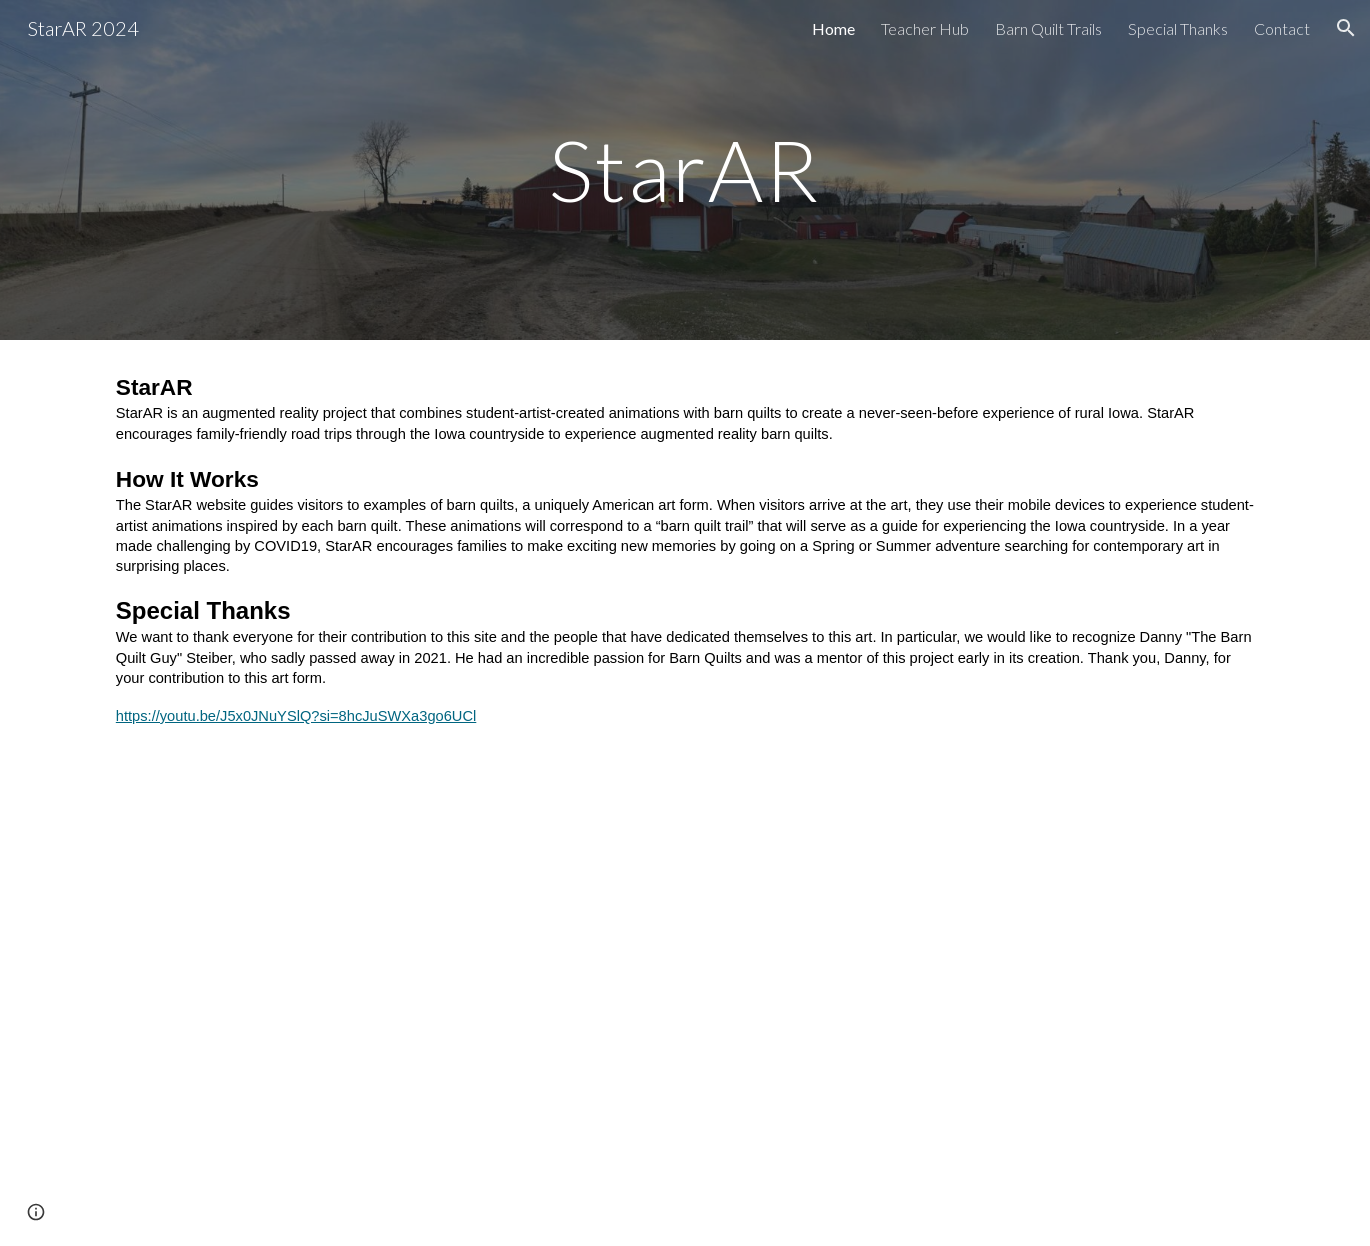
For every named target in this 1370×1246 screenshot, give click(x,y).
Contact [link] (1282, 28)
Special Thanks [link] (1178, 28)
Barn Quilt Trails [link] (1048, 28)
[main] (685, 169)
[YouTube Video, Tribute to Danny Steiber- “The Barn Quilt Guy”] (685, 1032)
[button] (1346, 28)
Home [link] (833, 28)
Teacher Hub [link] (925, 28)
